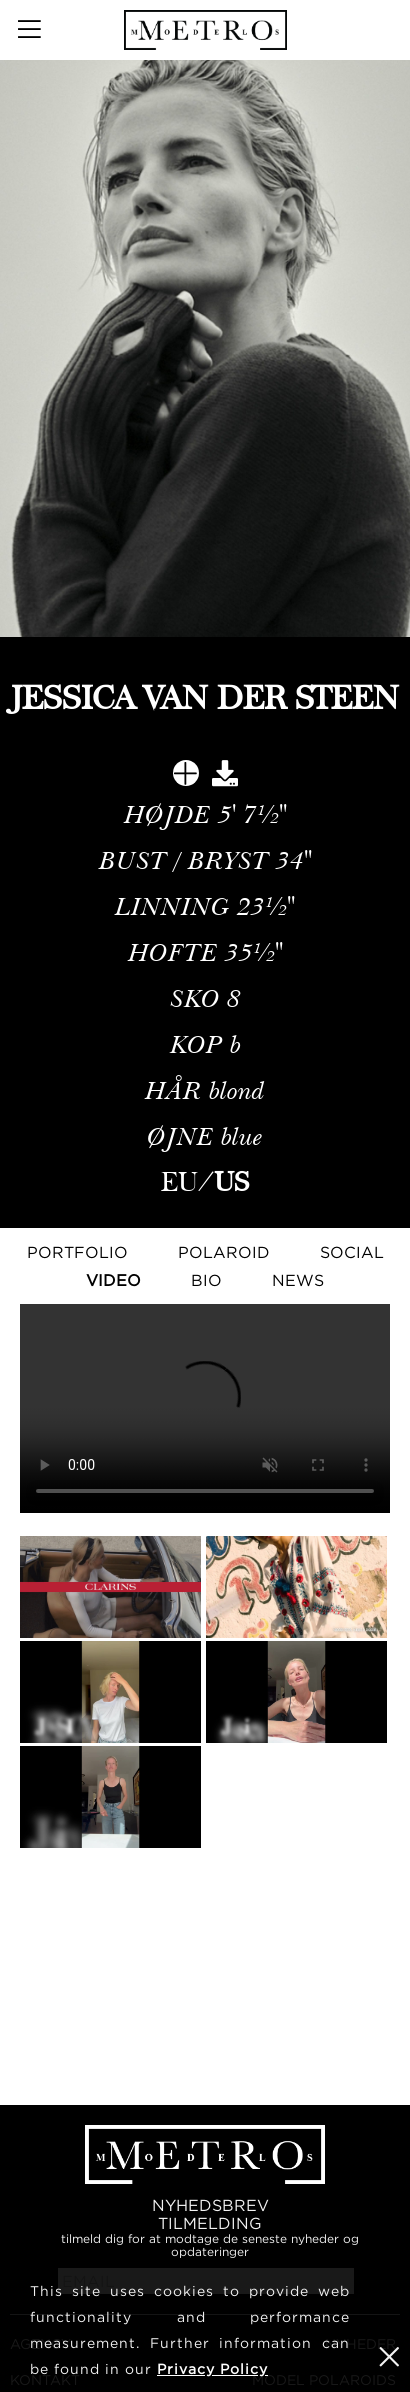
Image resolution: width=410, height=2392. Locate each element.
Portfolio (77, 1252)
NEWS (298, 1280)
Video (113, 1280)
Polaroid (224, 1252)
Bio (206, 1280)
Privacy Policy (212, 2368)
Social (352, 1252)
